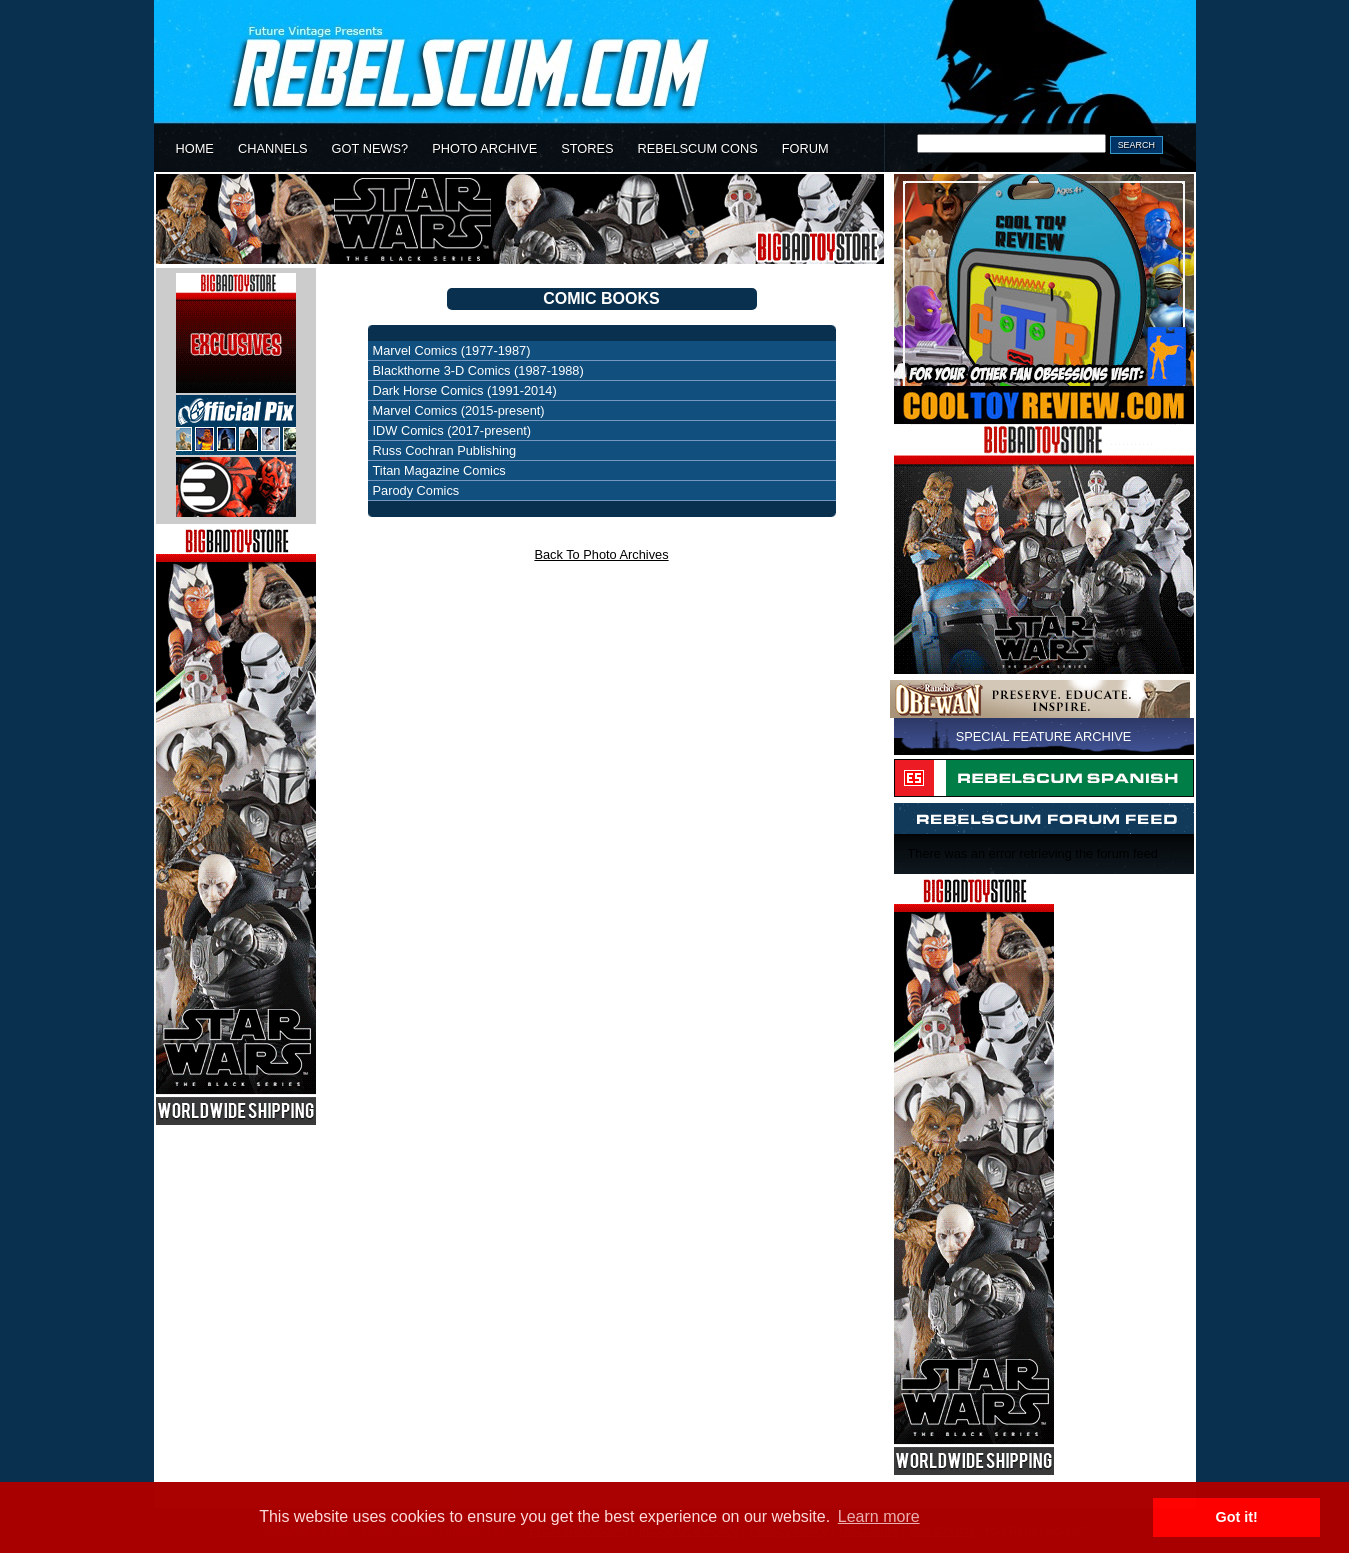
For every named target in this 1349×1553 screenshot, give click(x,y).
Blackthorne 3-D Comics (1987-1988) (478, 370)
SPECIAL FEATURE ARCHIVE (1044, 736)
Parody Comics (416, 490)
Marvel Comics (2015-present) (459, 410)
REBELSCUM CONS (698, 148)
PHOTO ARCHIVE (484, 148)
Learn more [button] (879, 1516)
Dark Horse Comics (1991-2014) (465, 390)
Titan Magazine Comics (439, 470)
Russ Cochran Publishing (445, 450)
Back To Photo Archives (601, 554)
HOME (195, 148)
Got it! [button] (1237, 1517)
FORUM (805, 148)
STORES (587, 148)
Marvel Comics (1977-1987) (452, 350)
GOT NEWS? (370, 148)
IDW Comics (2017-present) (452, 430)
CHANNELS (273, 148)
